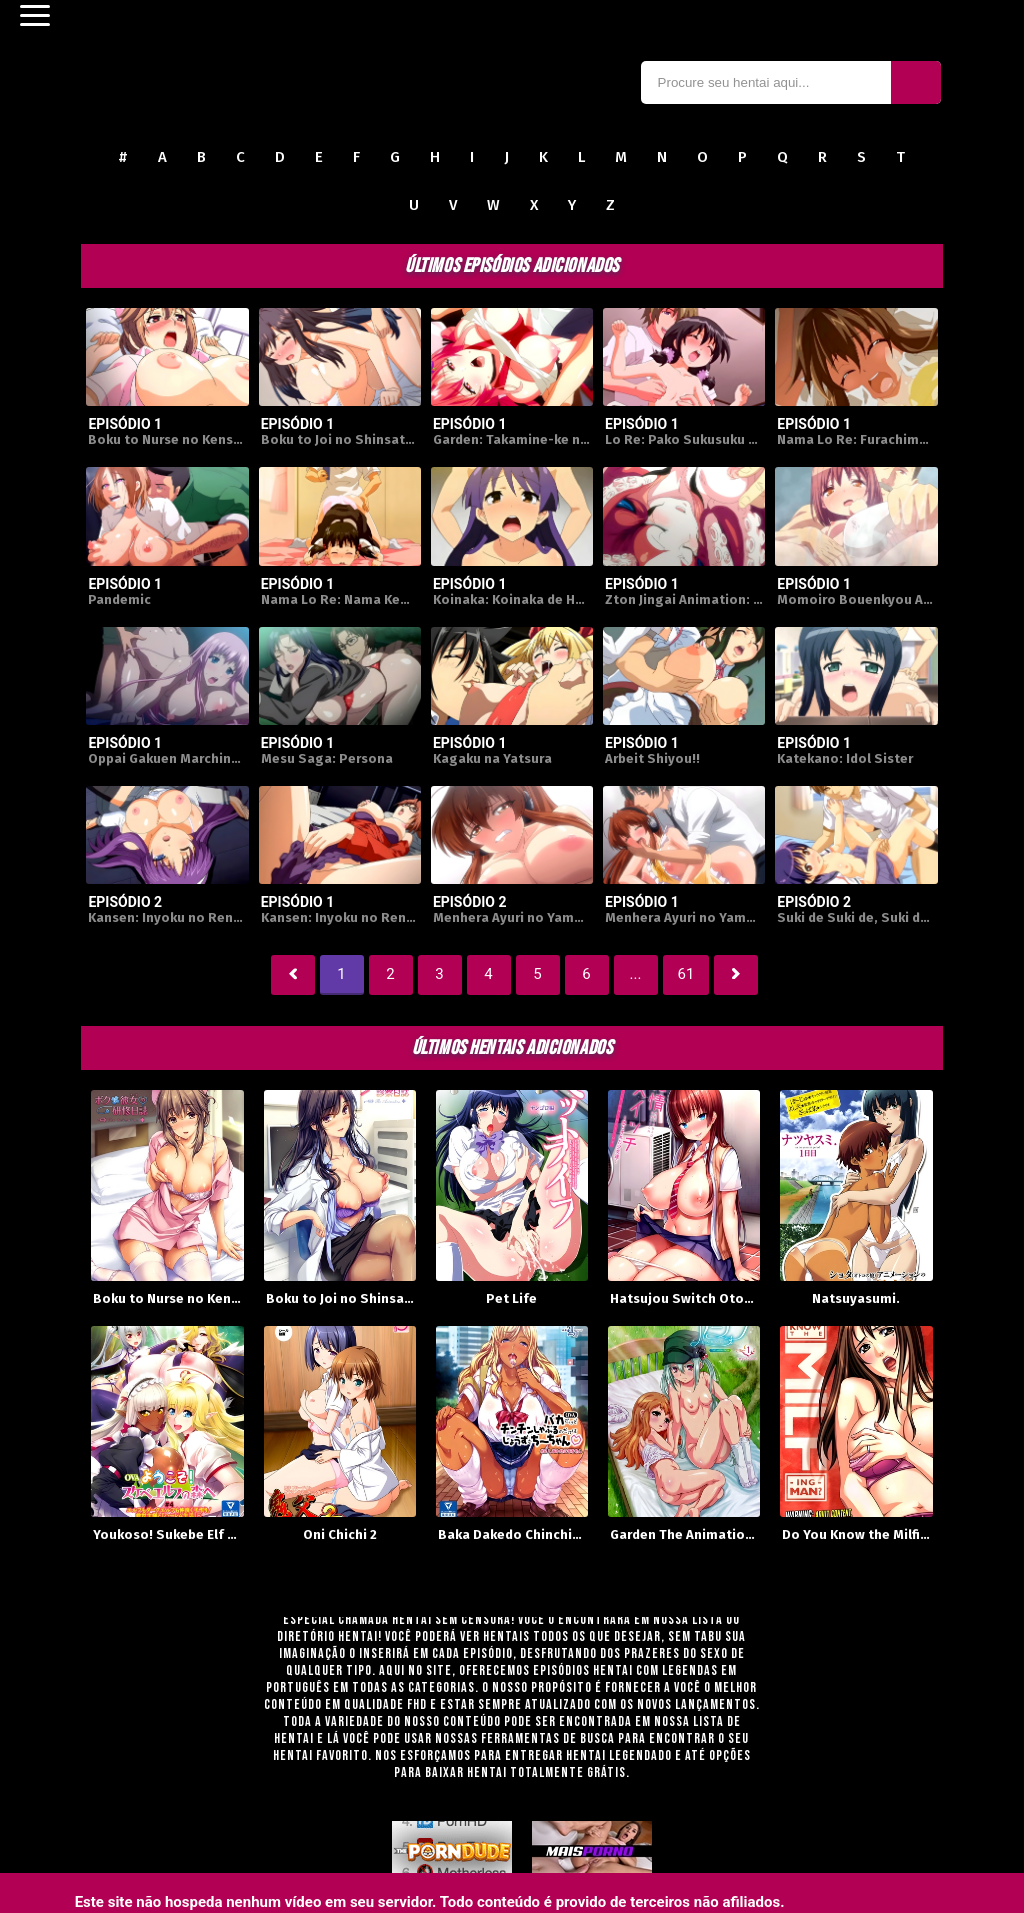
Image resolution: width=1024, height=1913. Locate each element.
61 (686, 974)
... (636, 974)
